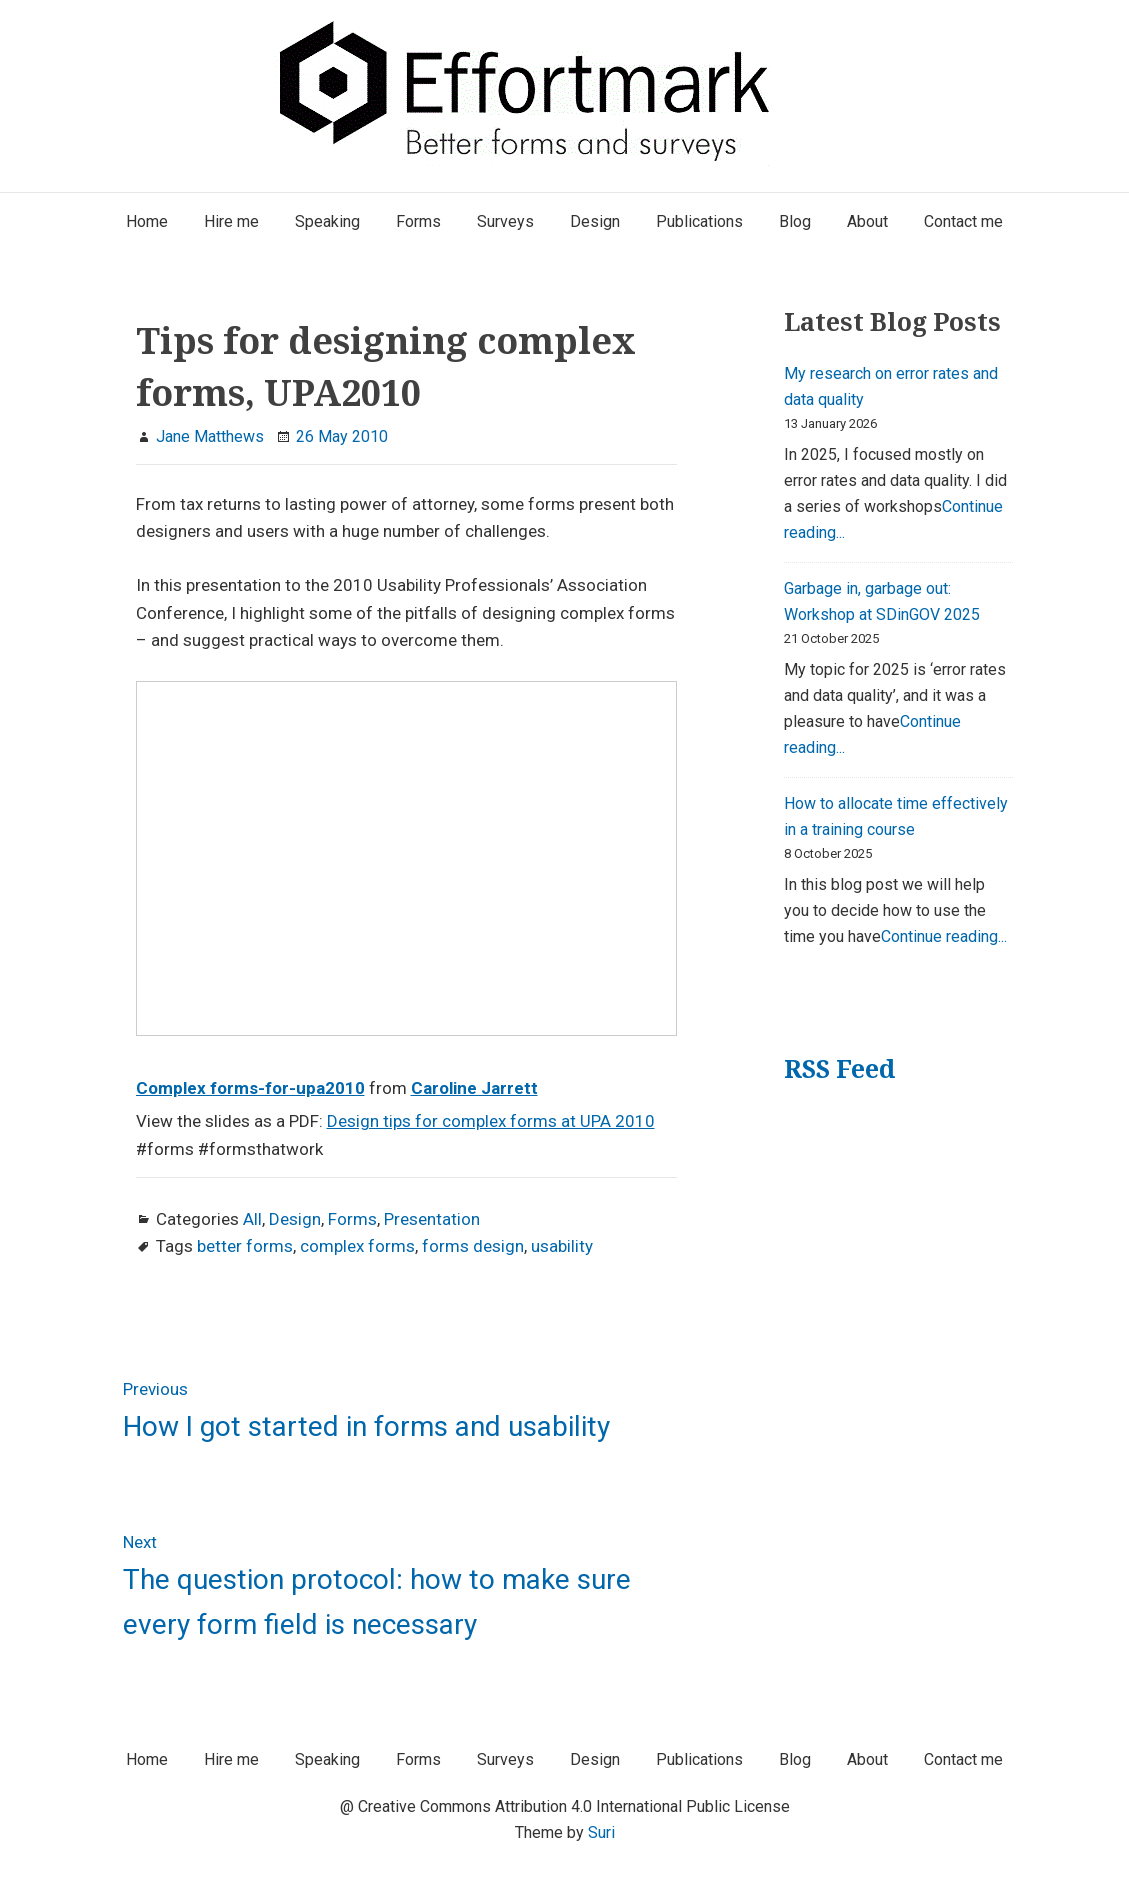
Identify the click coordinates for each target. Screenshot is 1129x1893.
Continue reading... (944, 936)
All (252, 1219)
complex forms (357, 1246)
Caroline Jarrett (474, 1088)
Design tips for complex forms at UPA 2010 (491, 1121)
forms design (473, 1246)
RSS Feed (839, 1068)
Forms (352, 1219)
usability (562, 1246)
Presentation (432, 1219)
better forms (245, 1246)
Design (295, 1219)
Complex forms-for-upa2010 (250, 1088)
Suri (601, 1832)
